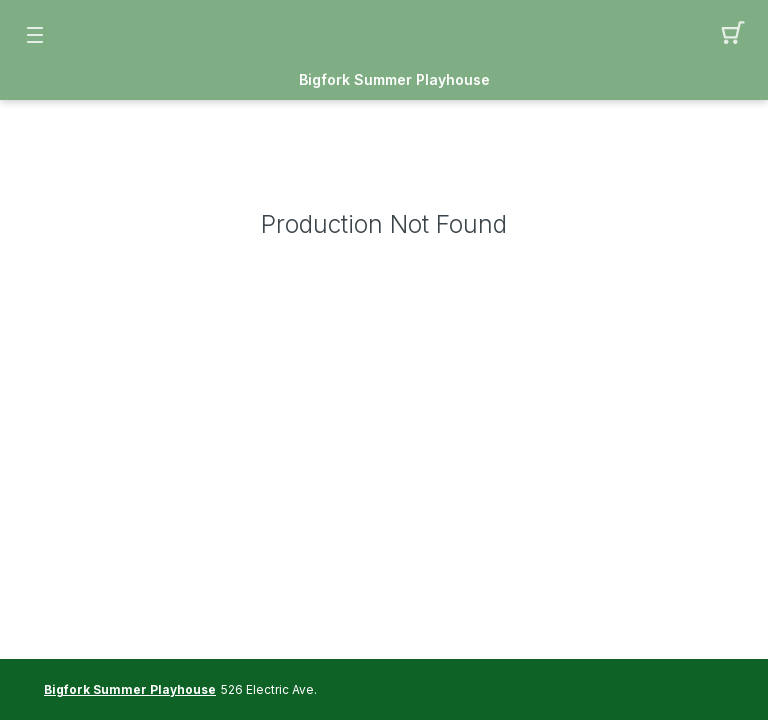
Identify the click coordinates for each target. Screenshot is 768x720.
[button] (733, 35)
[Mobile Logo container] (384, 35)
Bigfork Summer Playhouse (394, 80)
